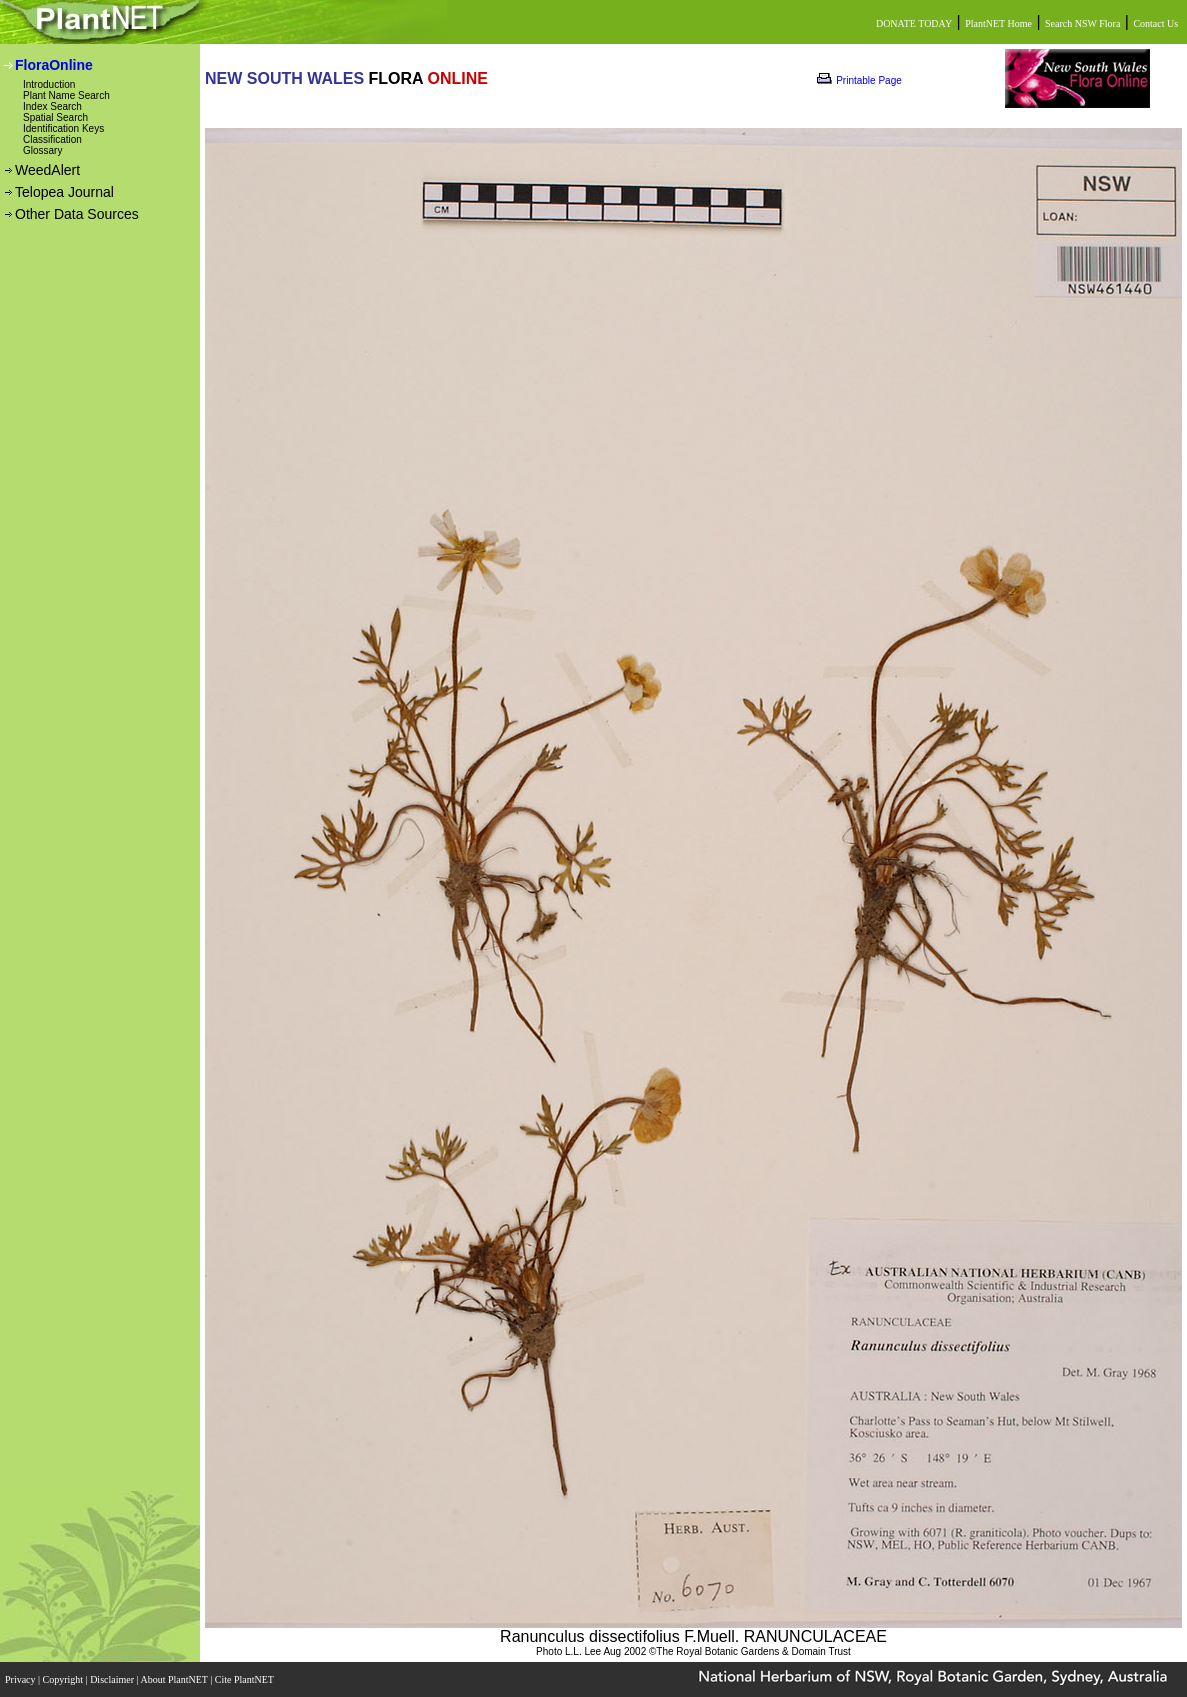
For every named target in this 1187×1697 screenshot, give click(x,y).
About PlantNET (175, 1679)
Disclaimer (113, 1679)
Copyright (64, 1679)
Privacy (21, 1679)
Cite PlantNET (245, 1679)
